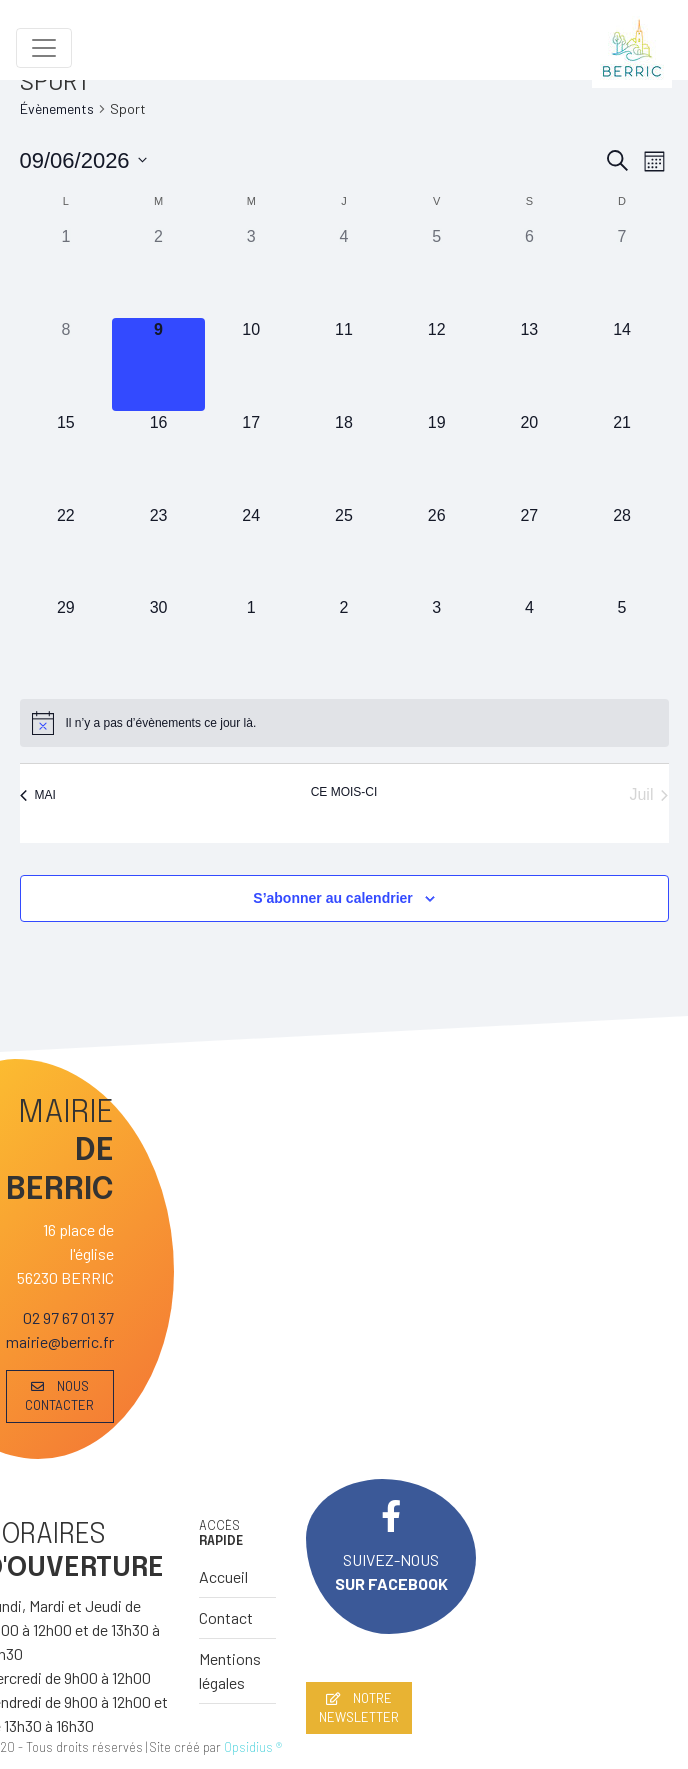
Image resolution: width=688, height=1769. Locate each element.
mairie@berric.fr (60, 1341)
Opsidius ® (253, 1747)
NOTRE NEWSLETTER (359, 1707)
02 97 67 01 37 (68, 1317)
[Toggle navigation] (44, 48)
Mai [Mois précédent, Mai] (38, 795)
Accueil (223, 1576)
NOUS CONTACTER (59, 1395)
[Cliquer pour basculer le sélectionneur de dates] (83, 160)
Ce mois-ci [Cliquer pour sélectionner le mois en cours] (344, 792)
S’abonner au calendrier (333, 898)
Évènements (57, 108)
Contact (226, 1617)
